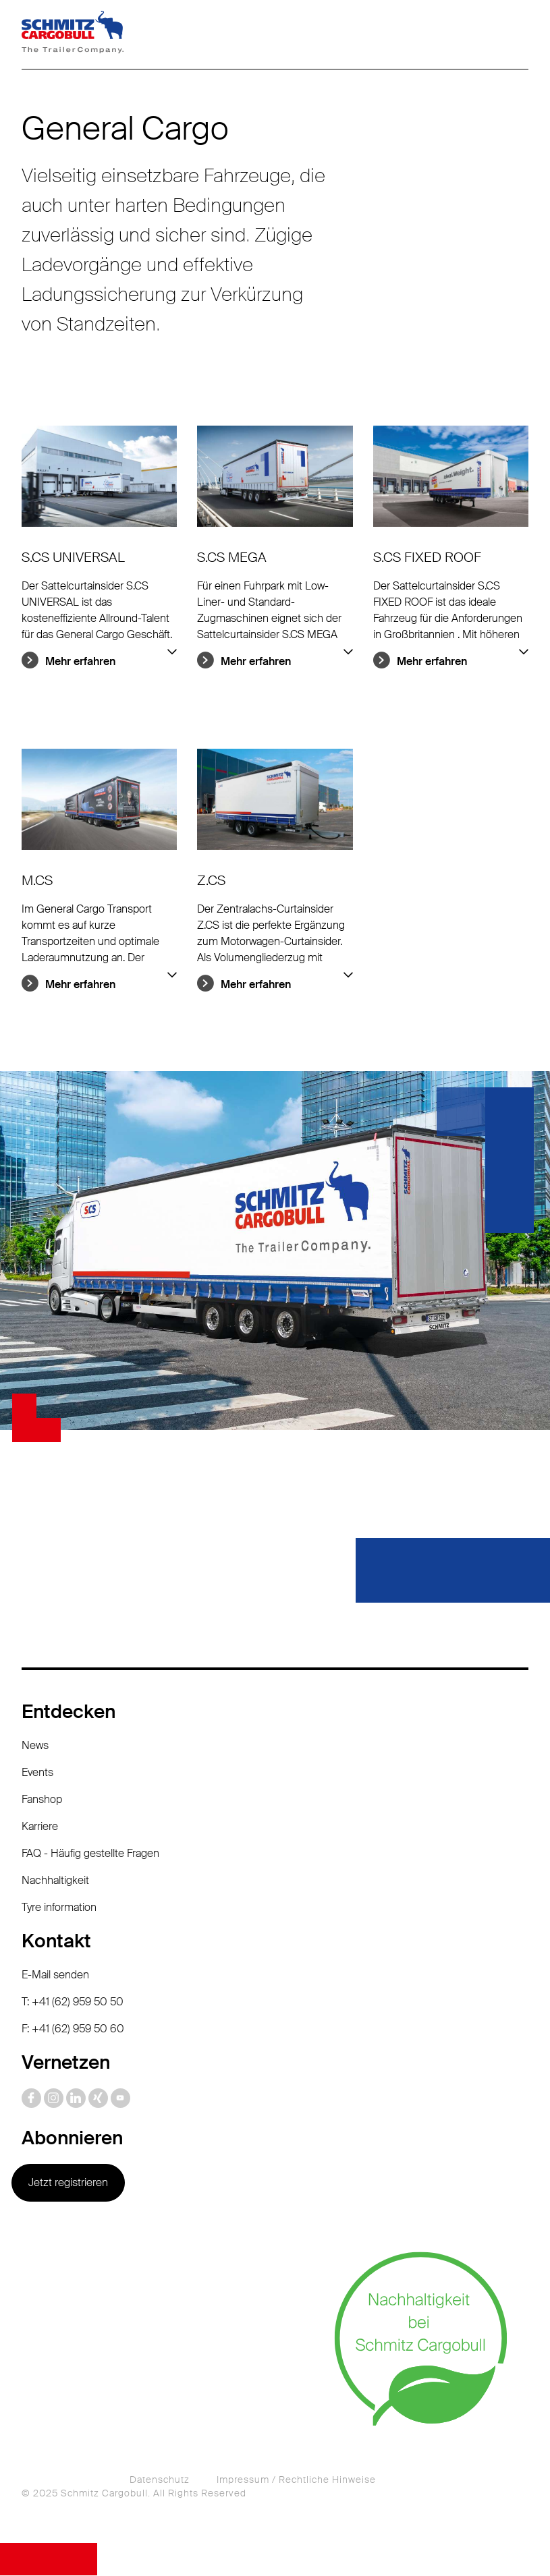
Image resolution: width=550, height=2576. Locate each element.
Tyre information (59, 1908)
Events (37, 1773)
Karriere (40, 1827)
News (35, 1746)
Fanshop (42, 1800)
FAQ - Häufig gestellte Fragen (90, 1854)
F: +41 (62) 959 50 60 (73, 2029)
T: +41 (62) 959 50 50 (72, 2002)
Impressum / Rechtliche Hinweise (296, 2480)
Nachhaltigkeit (55, 1881)
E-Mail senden (55, 1975)
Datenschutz (160, 2480)
